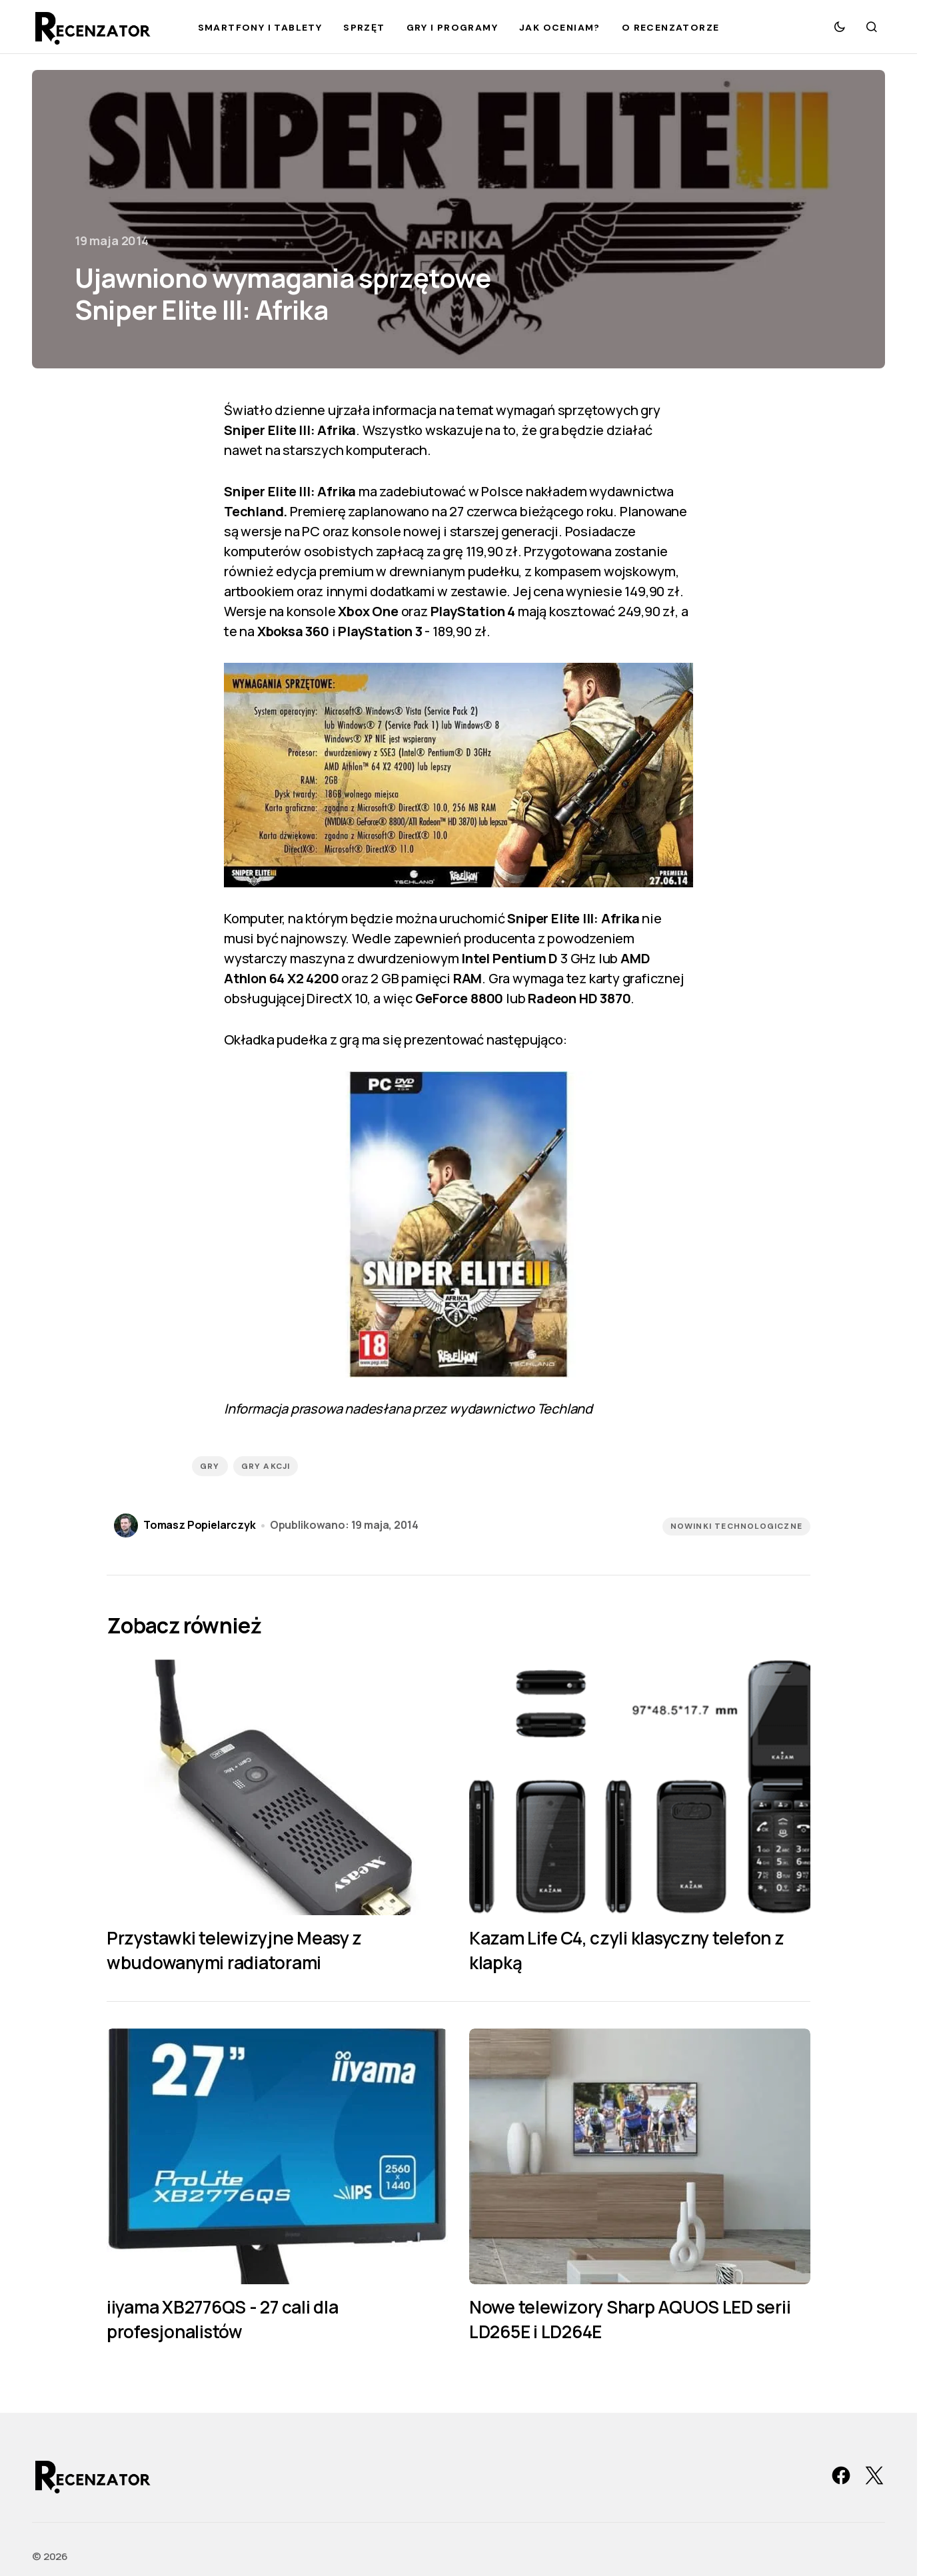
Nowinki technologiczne (736, 1526)
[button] (839, 26)
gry (210, 1466)
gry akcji (266, 1466)
